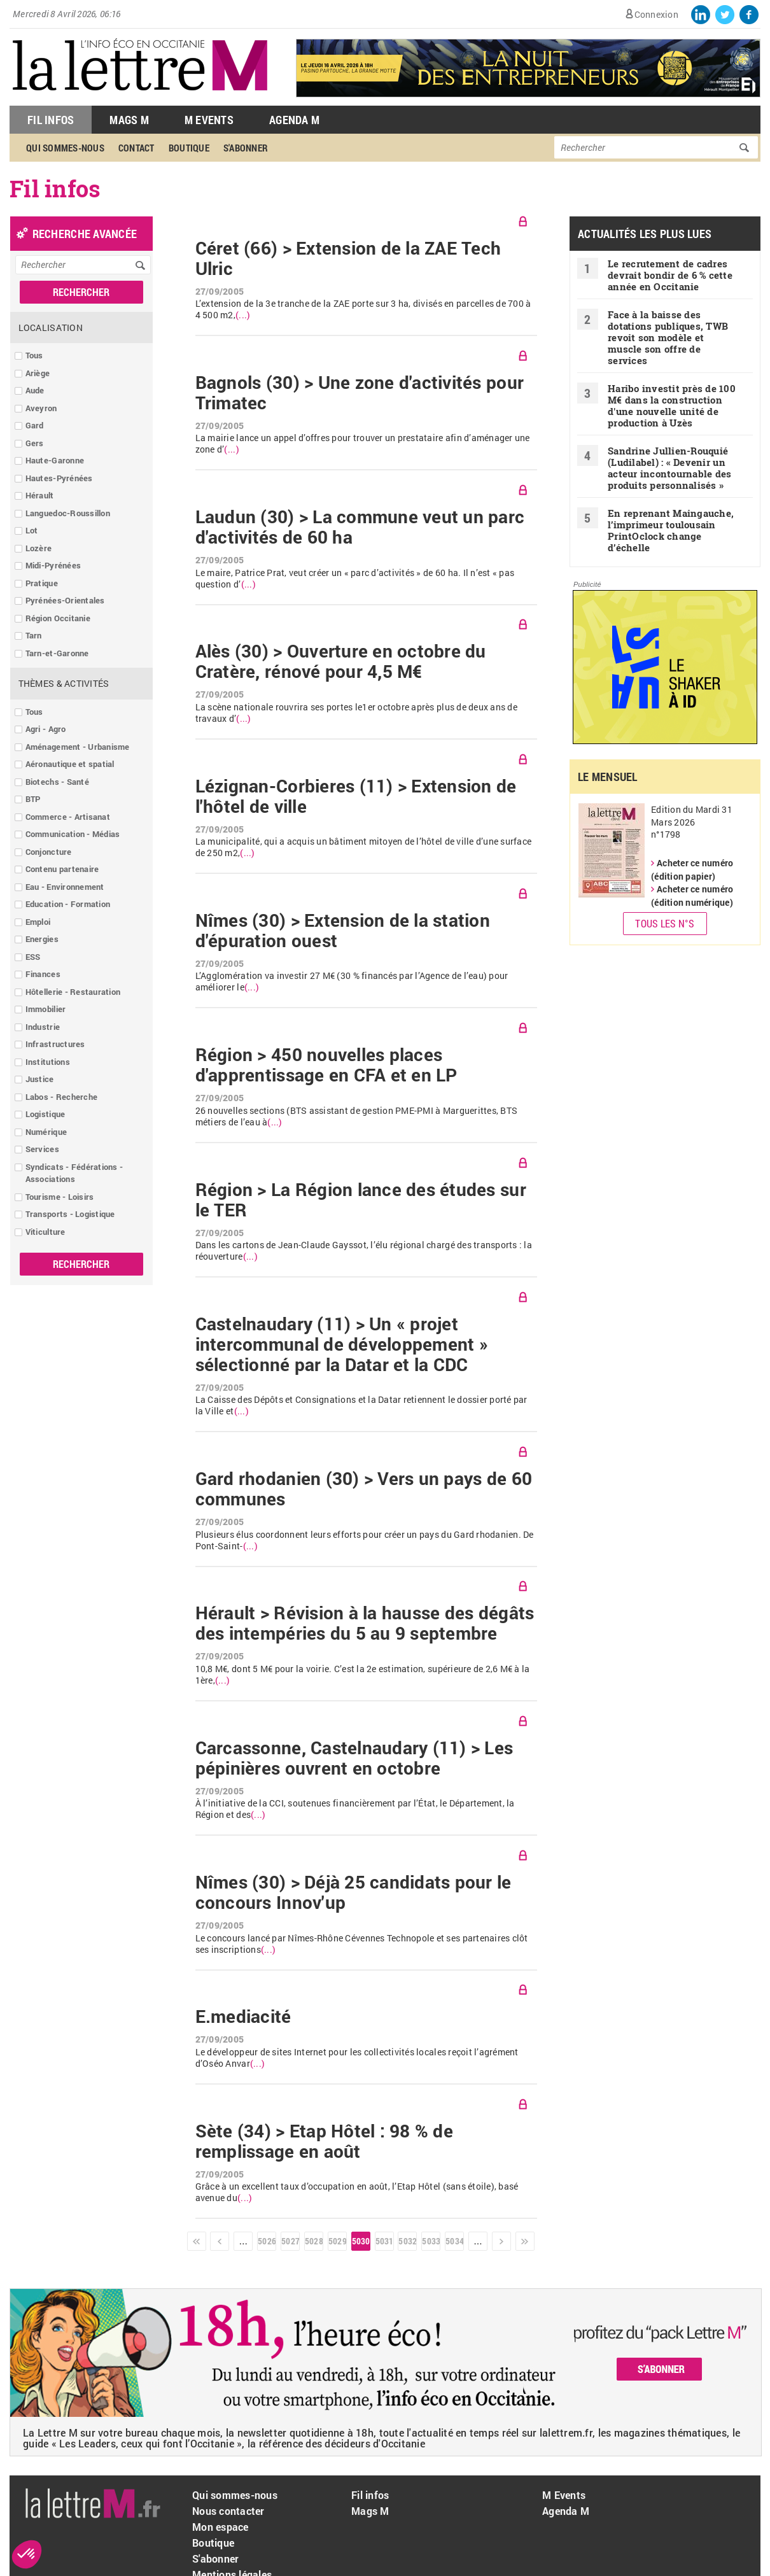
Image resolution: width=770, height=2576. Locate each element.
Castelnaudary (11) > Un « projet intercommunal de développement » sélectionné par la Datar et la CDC (341, 1344)
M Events (209, 119)
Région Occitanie (57, 618)
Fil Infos (50, 119)
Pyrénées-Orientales (65, 600)
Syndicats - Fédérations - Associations (74, 1173)
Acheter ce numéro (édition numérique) (692, 895)
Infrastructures (55, 1044)
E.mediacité (243, 2016)
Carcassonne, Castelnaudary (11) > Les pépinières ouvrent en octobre (354, 1758)
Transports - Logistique (70, 1214)
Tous (34, 355)
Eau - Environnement (64, 886)
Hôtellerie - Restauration (73, 991)
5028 (314, 2241)
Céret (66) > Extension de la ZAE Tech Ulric (348, 258)
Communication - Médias (72, 834)
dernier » (525, 2241)
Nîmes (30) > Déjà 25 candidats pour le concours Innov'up (353, 1892)
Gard (34, 425)
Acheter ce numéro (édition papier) (692, 869)
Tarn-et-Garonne (57, 653)
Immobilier (45, 1009)
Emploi (38, 921)
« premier (197, 2241)
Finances (42, 974)
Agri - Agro (45, 729)
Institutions (47, 1061)
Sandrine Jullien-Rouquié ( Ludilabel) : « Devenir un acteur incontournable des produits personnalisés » (670, 468)
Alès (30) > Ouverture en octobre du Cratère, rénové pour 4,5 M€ (340, 661)
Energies (42, 939)
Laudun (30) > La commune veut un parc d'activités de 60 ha (360, 527)
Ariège (37, 373)
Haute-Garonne (54, 460)
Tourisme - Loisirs (59, 1196)
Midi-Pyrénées (53, 565)
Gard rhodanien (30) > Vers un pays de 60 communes (363, 1488)
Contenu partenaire (62, 869)
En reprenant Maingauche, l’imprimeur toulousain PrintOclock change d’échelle (671, 530)
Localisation (50, 327)
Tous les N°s (664, 923)
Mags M (129, 119)
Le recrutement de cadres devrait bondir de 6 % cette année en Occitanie (670, 275)
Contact (136, 147)
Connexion (656, 14)
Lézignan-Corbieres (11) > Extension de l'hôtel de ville (356, 796)
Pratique (41, 583)
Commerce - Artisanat (67, 816)
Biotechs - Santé (57, 781)
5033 (431, 2241)
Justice (39, 1079)
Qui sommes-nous (65, 147)
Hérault (39, 495)
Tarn (33, 635)
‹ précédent (219, 2241)
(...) (242, 315)
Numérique (46, 1131)
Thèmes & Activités (63, 683)
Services (42, 1149)
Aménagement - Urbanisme (77, 746)
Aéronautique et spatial (70, 764)
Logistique (45, 1114)
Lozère (38, 548)
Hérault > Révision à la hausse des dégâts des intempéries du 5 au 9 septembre (365, 1623)
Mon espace (220, 2526)
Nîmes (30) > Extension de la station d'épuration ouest (342, 930)
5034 (454, 2241)
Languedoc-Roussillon (67, 513)
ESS (33, 956)
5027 (290, 2241)
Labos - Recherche (61, 1096)
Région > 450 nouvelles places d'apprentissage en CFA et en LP (326, 1065)
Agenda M (294, 119)
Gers (34, 443)
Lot (31, 530)
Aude (35, 390)
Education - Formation (67, 904)
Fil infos (370, 2495)
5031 (384, 2241)
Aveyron (41, 408)
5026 (267, 2241)
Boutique (189, 147)
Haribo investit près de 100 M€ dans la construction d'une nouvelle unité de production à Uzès (672, 405)
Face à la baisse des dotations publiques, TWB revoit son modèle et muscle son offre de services (668, 337)
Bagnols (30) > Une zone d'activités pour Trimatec (359, 392)
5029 (337, 2241)
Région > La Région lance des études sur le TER (360, 1199)
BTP (33, 799)
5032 (407, 2241)
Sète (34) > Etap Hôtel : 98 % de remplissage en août (324, 2141)
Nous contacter (228, 2510)
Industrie (42, 1026)
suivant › (501, 2241)
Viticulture (45, 1231)
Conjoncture (48, 851)
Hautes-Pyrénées (59, 478)
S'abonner (245, 147)
